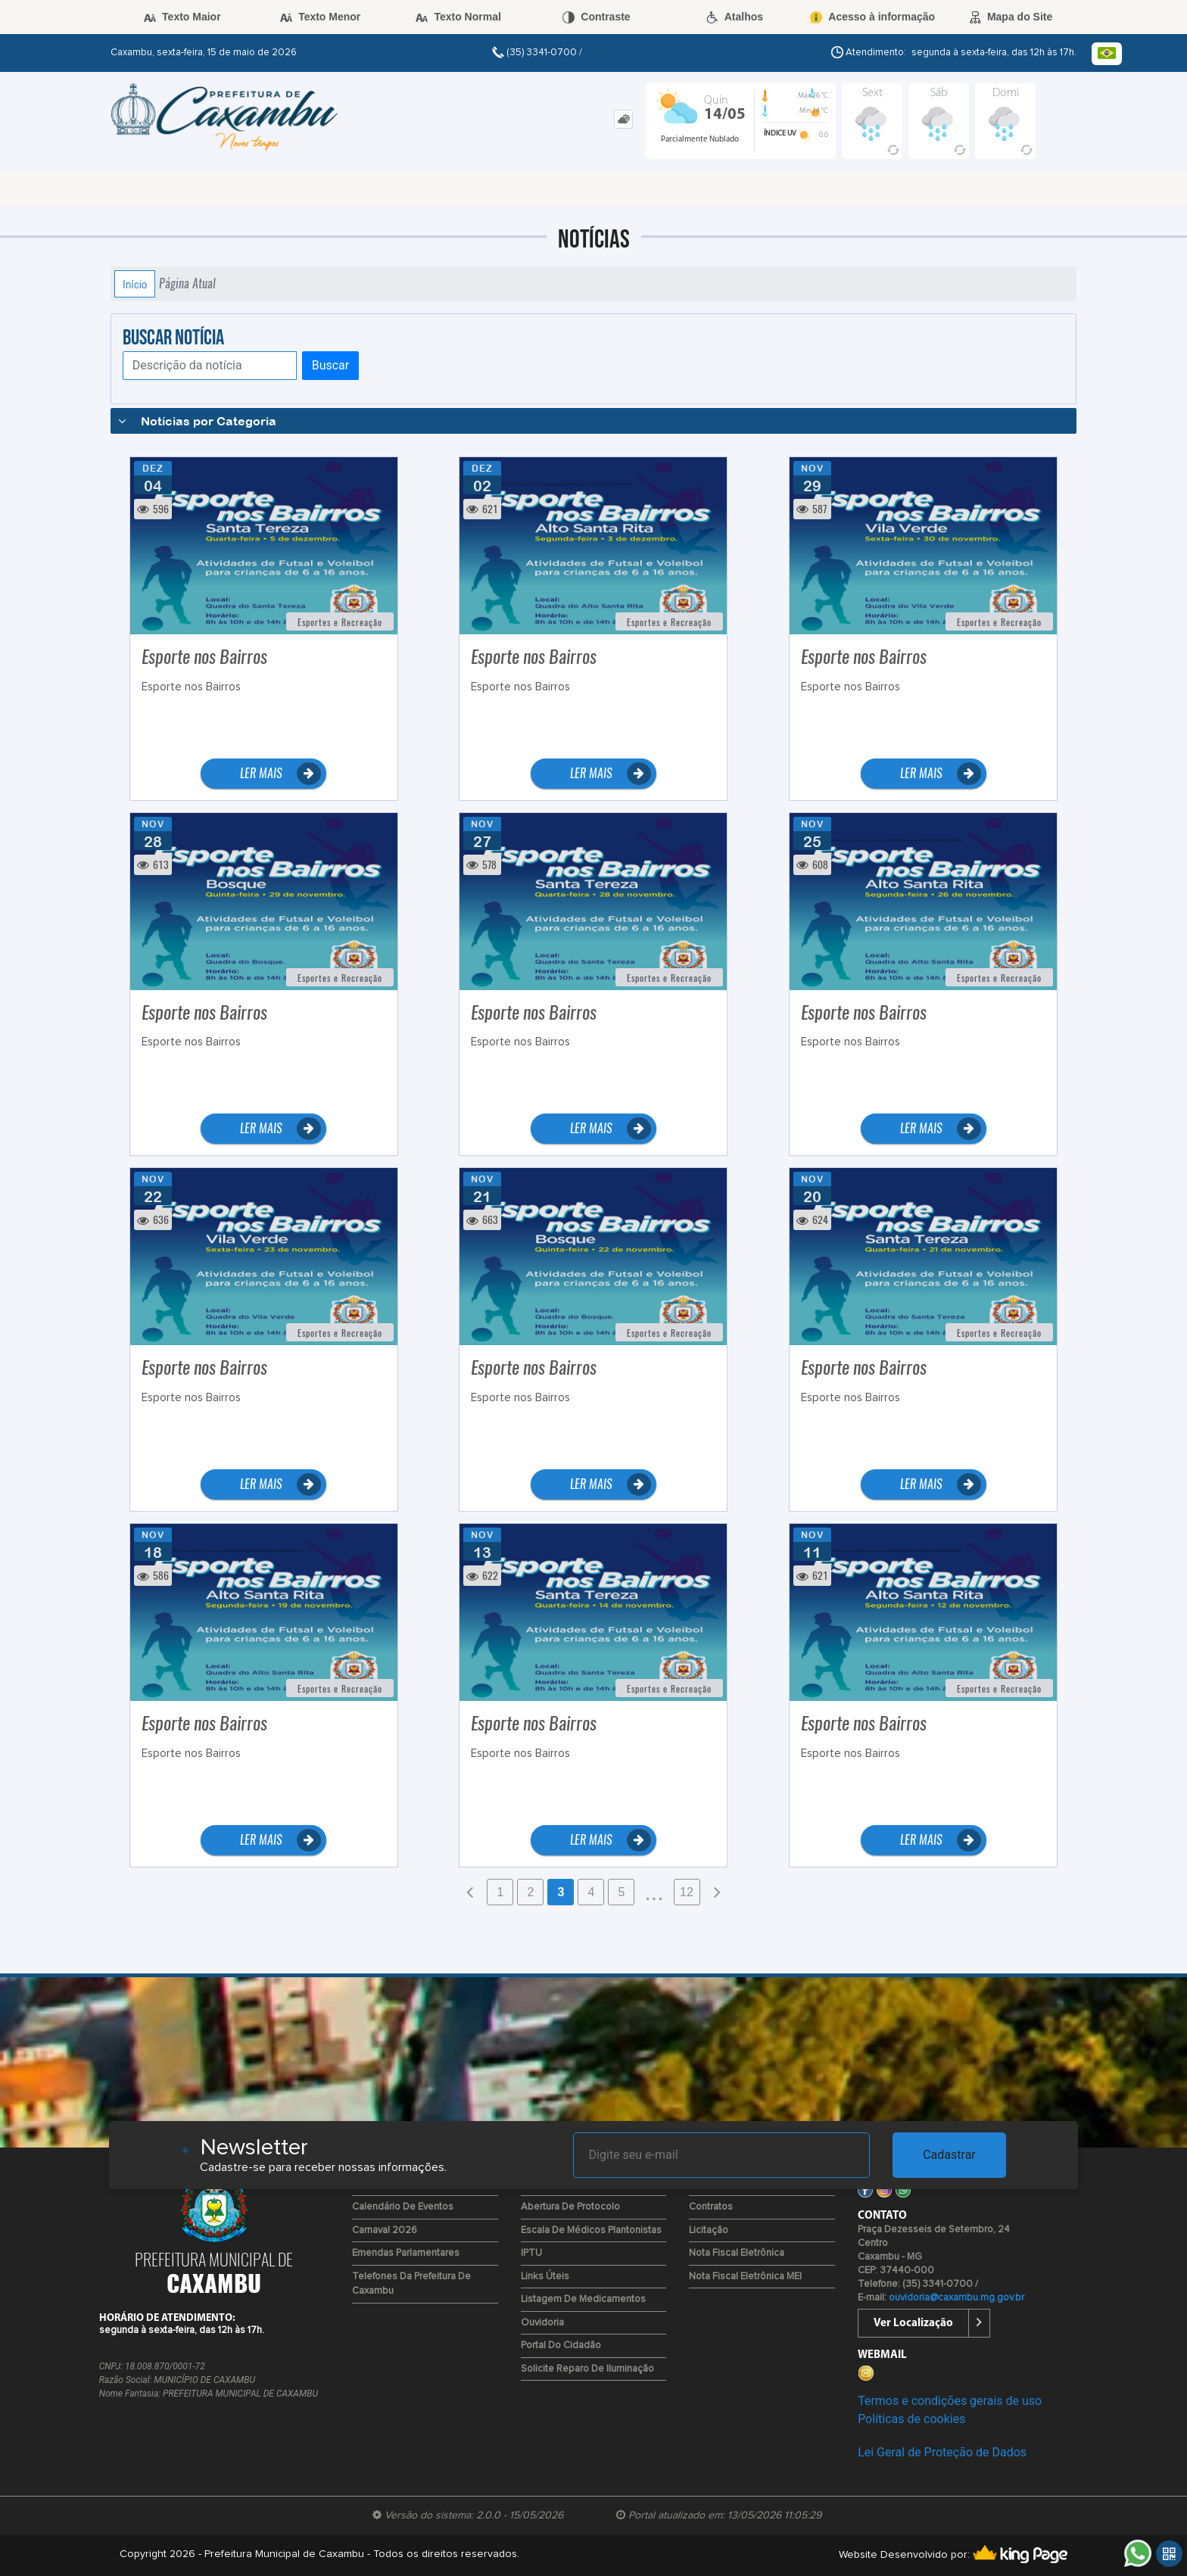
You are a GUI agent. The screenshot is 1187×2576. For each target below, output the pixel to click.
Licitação (708, 2230)
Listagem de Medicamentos (583, 2299)
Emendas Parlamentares (406, 2253)
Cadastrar (949, 2155)
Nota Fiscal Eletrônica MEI (745, 2277)
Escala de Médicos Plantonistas (591, 2230)
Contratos (711, 2207)
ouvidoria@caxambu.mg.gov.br (956, 2298)
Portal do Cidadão (561, 2345)
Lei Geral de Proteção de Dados (942, 2452)
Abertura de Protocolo (570, 2207)
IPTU (531, 2253)
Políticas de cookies (911, 2419)
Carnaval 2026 (384, 2230)
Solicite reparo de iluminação (587, 2369)
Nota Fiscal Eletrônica (736, 2253)
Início (135, 283)
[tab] (623, 119)
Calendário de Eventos (402, 2207)
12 (686, 1892)
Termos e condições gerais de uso (950, 2401)
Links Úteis (545, 2277)
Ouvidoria (542, 2323)
